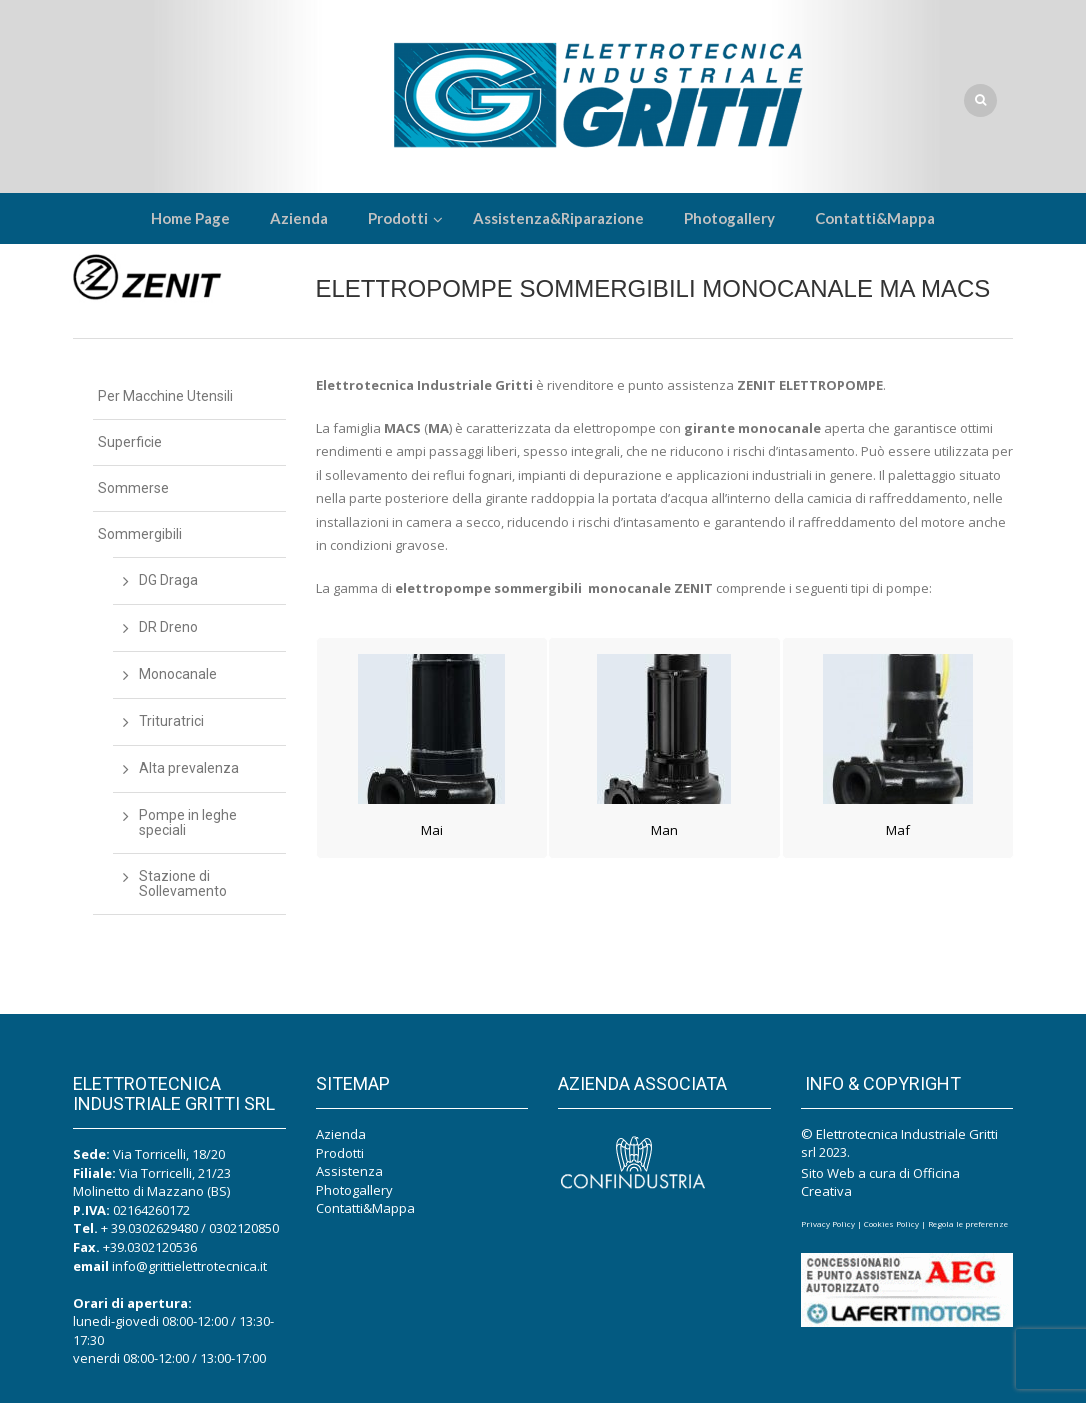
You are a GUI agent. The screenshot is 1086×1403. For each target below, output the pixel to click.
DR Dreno (168, 627)
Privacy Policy (828, 1223)
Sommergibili (140, 534)
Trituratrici (171, 721)
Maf (898, 830)
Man (664, 830)
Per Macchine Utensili (165, 396)
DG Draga (168, 580)
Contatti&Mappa (365, 1208)
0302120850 (244, 1228)
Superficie (130, 442)
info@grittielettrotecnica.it (189, 1266)
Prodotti (340, 1153)
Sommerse (133, 488)
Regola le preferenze (968, 1223)
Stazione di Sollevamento (183, 883)
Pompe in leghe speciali (188, 822)
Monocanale (178, 674)
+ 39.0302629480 (149, 1228)
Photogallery (354, 1190)
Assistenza (349, 1171)
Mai (432, 830)
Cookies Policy (891, 1223)
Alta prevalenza (189, 768)
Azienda (341, 1134)
